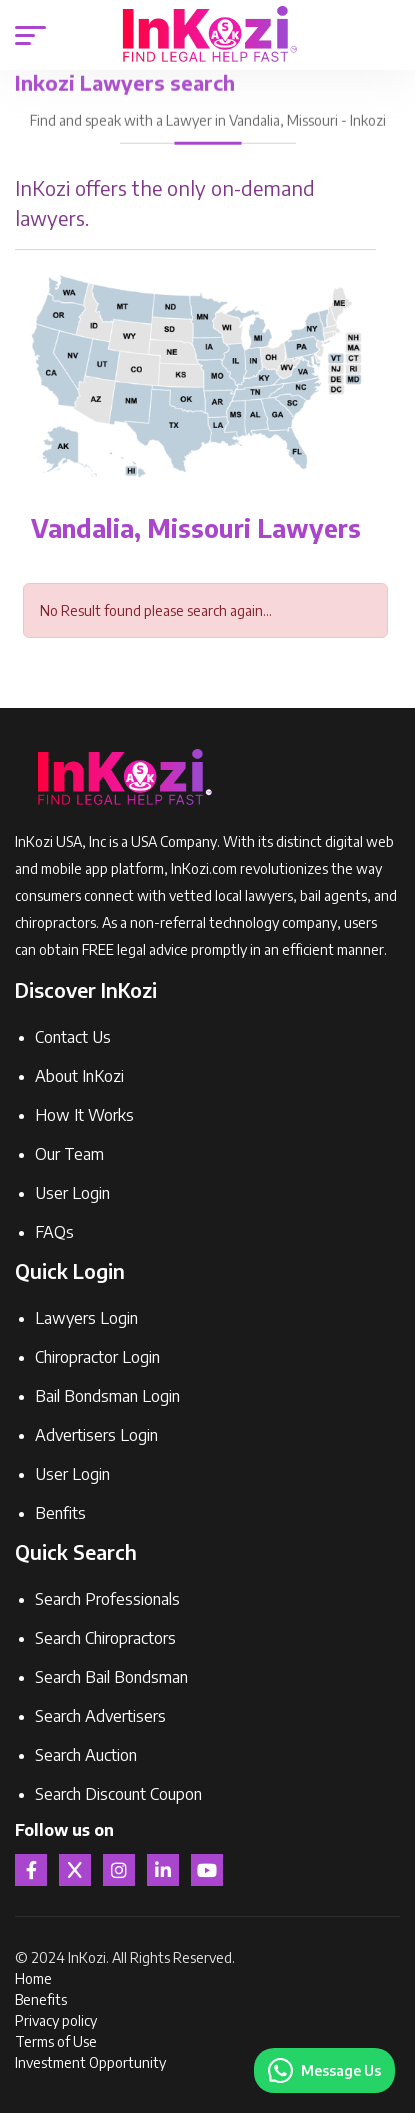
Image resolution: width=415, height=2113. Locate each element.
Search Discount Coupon (118, 1794)
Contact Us (73, 1037)
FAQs (54, 1232)
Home (33, 1978)
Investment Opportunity (90, 2062)
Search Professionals (107, 1599)
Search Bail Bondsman (111, 1677)
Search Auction (86, 1755)
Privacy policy (56, 2020)
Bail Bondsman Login (107, 1396)
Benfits (60, 1513)
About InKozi (79, 1076)
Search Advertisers (100, 1716)
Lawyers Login (86, 1318)
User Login (72, 1193)
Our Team (69, 1154)
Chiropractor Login (97, 1357)
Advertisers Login (96, 1435)
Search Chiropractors (105, 1638)
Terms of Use (56, 2041)
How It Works (84, 1115)
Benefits (41, 1999)
